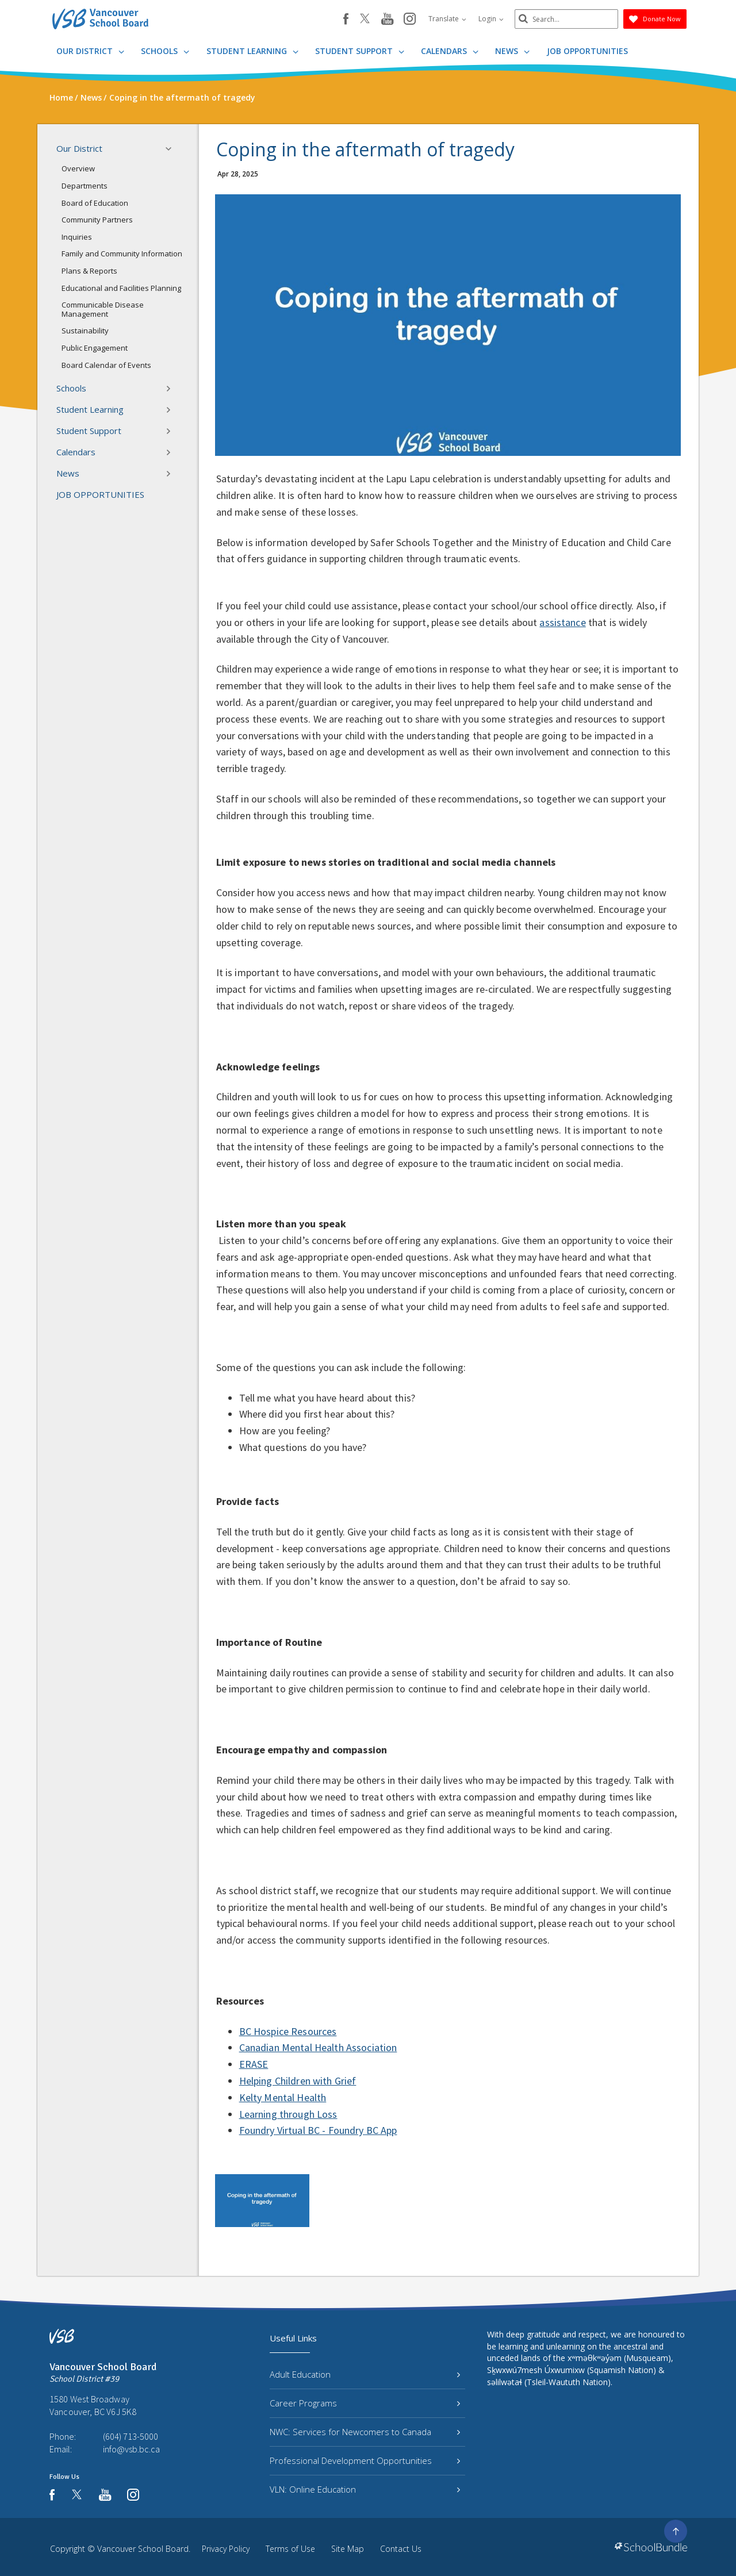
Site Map (347, 2548)
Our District (90, 50)
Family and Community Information (122, 253)
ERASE (254, 2064)
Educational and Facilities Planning (121, 288)
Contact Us (400, 2548)
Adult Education (365, 2374)
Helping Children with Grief (297, 2080)
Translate (447, 19)
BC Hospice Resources (288, 2031)
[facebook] (345, 19)
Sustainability (85, 330)
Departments (85, 186)
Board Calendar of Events (106, 365)
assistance (562, 622)
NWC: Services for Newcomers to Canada (365, 2431)
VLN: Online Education (365, 2489)
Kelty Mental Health (283, 2097)
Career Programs (365, 2403)
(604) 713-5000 (130, 2436)
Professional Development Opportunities (365, 2460)
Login (491, 19)
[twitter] (365, 19)
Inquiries (77, 237)
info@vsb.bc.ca (131, 2449)
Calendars (449, 50)
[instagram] (410, 19)
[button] (172, 149)
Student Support (359, 50)
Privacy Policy (226, 2548)
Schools (165, 50)
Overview (78, 168)
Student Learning (252, 50)
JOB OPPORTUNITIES (587, 50)
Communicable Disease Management (103, 309)
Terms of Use (290, 2548)
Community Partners (97, 219)
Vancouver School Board (143, 2548)
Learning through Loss (288, 2114)
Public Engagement (95, 348)
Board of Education (95, 203)
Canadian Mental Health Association (318, 2047)
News (512, 50)
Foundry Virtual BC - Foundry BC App (318, 2130)
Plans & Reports (89, 271)
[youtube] (387, 19)
